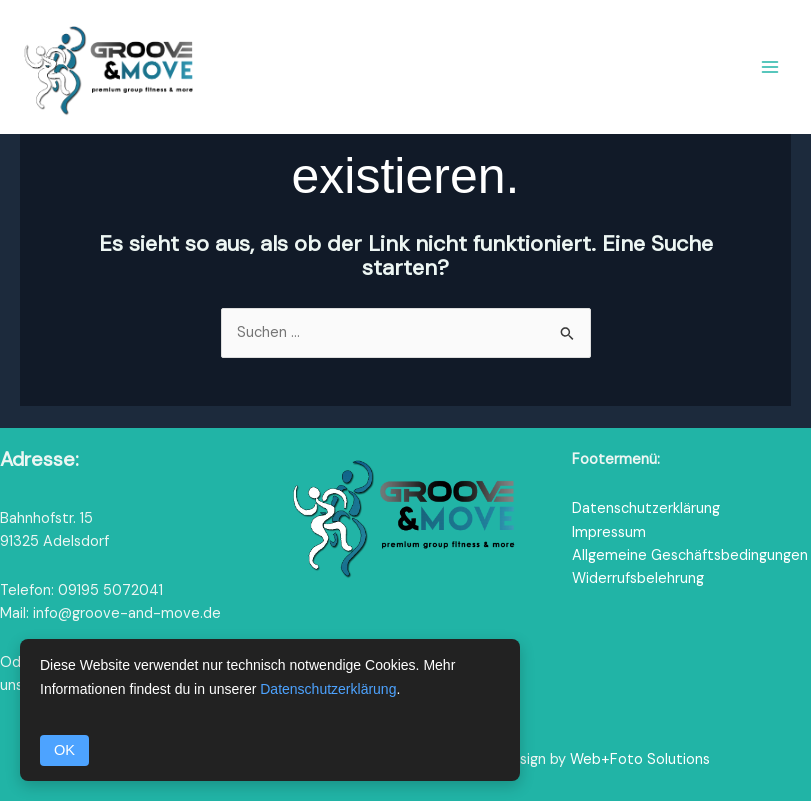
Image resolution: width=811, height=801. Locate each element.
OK (64, 750)
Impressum (609, 532)
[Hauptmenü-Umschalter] (770, 67)
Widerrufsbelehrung (638, 578)
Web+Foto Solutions (640, 759)
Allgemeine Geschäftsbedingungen (690, 555)
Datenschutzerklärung (646, 508)
